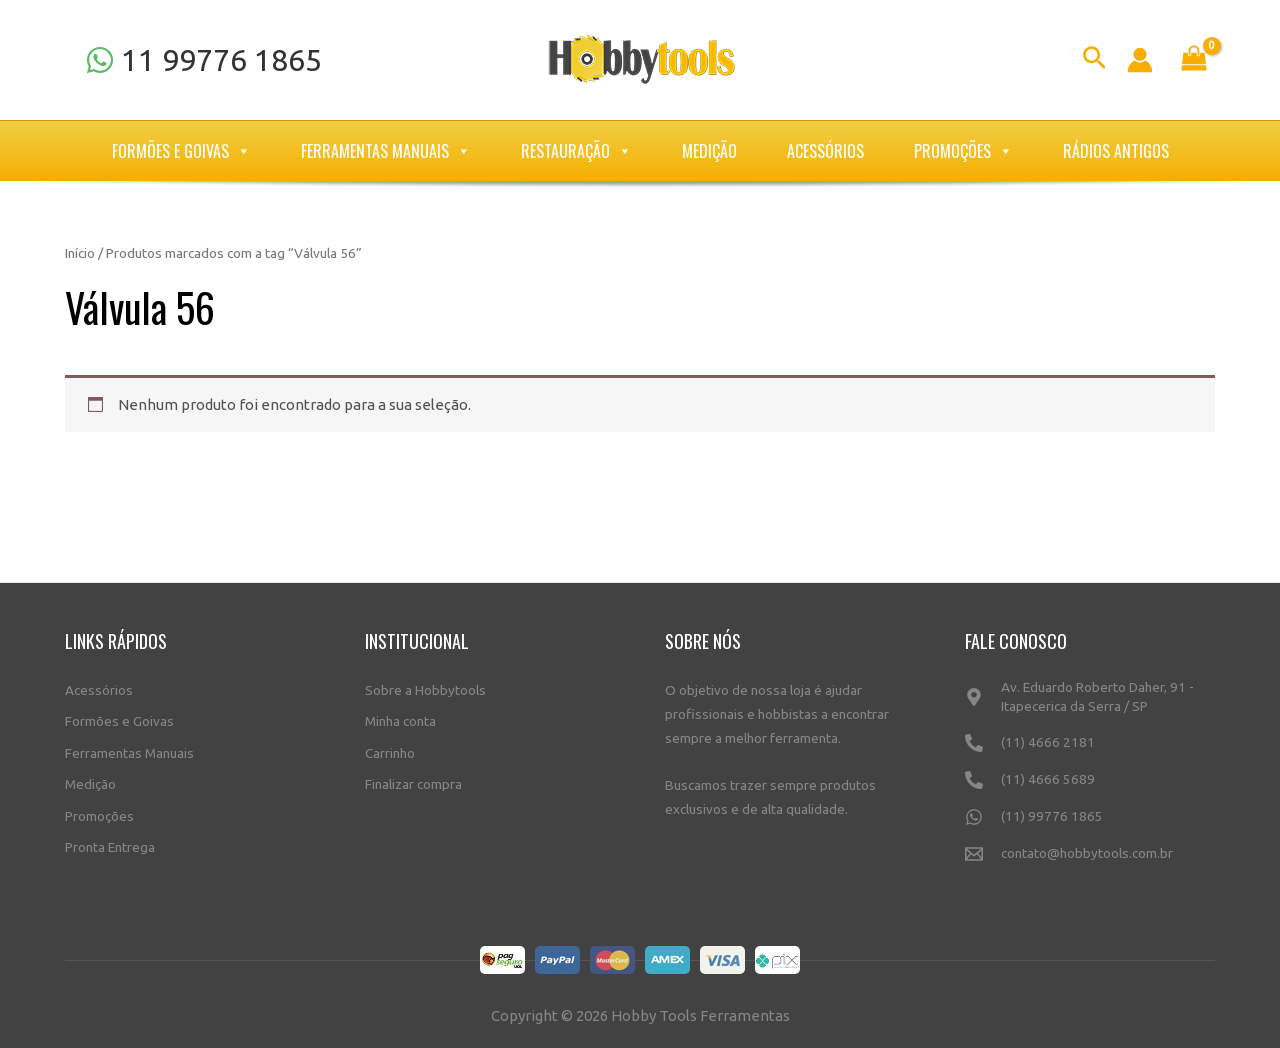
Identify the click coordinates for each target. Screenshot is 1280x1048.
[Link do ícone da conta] (1140, 60)
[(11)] (1090, 751)
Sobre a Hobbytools (425, 690)
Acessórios (825, 151)
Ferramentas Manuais (386, 151)
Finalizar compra (413, 784)
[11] (203, 60)
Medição (709, 151)
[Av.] (1090, 706)
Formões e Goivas (181, 151)
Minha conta (400, 721)
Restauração (576, 151)
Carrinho (390, 753)
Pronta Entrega (110, 847)
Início (80, 253)
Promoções (963, 151)
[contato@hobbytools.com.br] (1090, 862)
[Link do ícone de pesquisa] (1094, 60)
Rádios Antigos (1116, 151)
